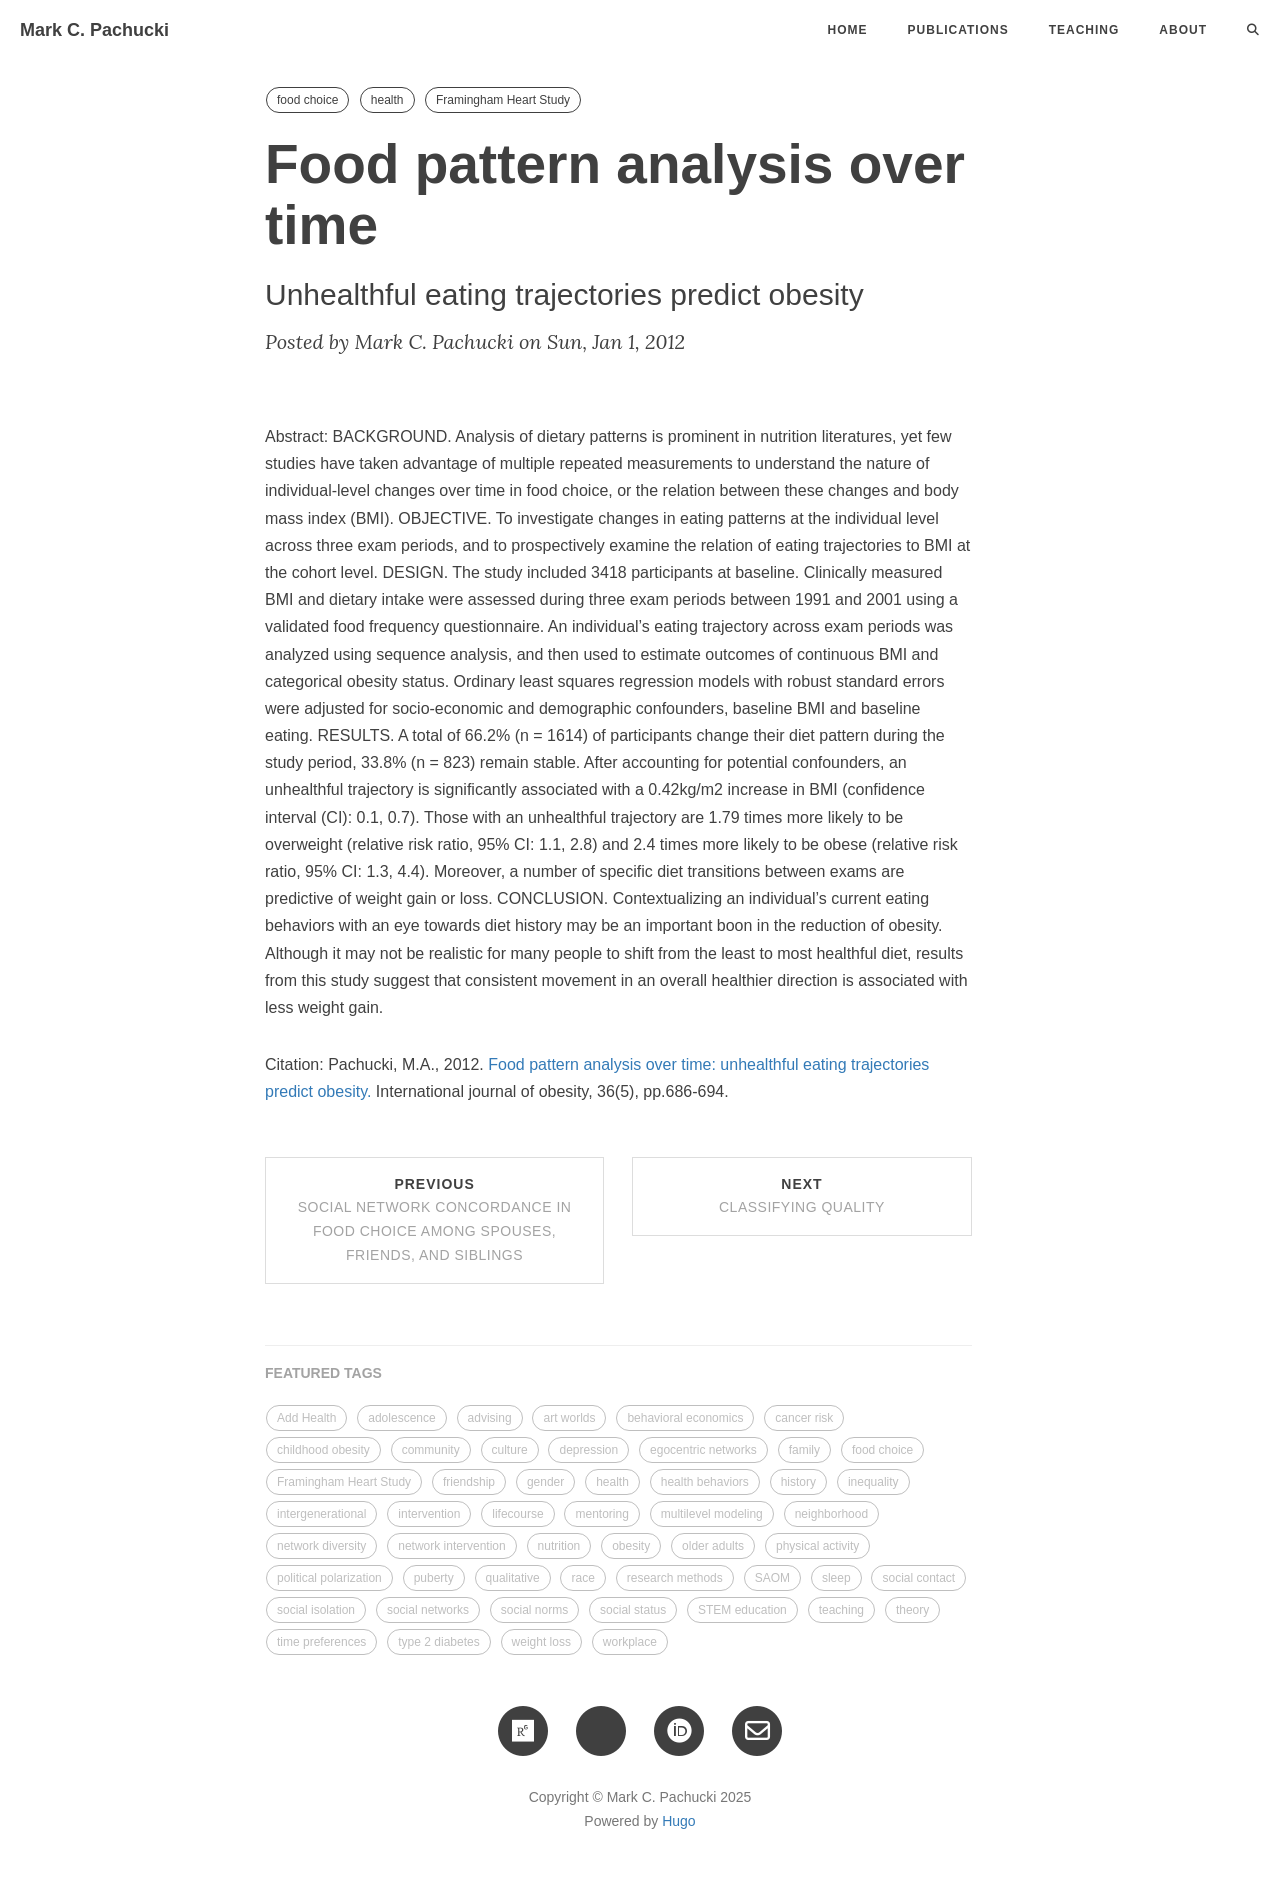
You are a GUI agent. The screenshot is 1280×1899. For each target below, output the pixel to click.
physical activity (817, 1546)
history (798, 1482)
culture (510, 1450)
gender (545, 1482)
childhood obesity (323, 1450)
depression (588, 1450)
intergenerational (321, 1514)
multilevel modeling (712, 1514)
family (804, 1450)
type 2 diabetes (438, 1642)
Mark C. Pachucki (94, 30)
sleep (836, 1578)
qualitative (513, 1578)
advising (490, 1418)
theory (912, 1610)
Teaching (1084, 30)
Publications (958, 30)
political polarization (329, 1578)
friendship (469, 1482)
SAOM (772, 1578)
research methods (675, 1578)
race (582, 1578)
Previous (435, 1219)
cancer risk (804, 1418)
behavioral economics (685, 1418)
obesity (631, 1546)
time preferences (321, 1642)
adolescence (401, 1418)
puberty (434, 1578)
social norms (534, 1610)
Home (848, 30)
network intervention (451, 1546)
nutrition (559, 1546)
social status (633, 1610)
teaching (841, 1610)
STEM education (742, 1610)
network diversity (321, 1546)
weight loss (541, 1642)
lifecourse (517, 1514)
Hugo (678, 1821)
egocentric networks (703, 1450)
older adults (713, 1546)
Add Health (306, 1418)
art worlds (569, 1418)
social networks (428, 1610)
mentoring (601, 1514)
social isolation (316, 1610)
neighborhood (831, 1514)
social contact (918, 1578)
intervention (429, 1514)
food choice (307, 100)
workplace (630, 1642)
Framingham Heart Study (503, 100)
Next (802, 1196)
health (387, 100)
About (1183, 30)
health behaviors (705, 1482)
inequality (873, 1482)
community (431, 1450)
